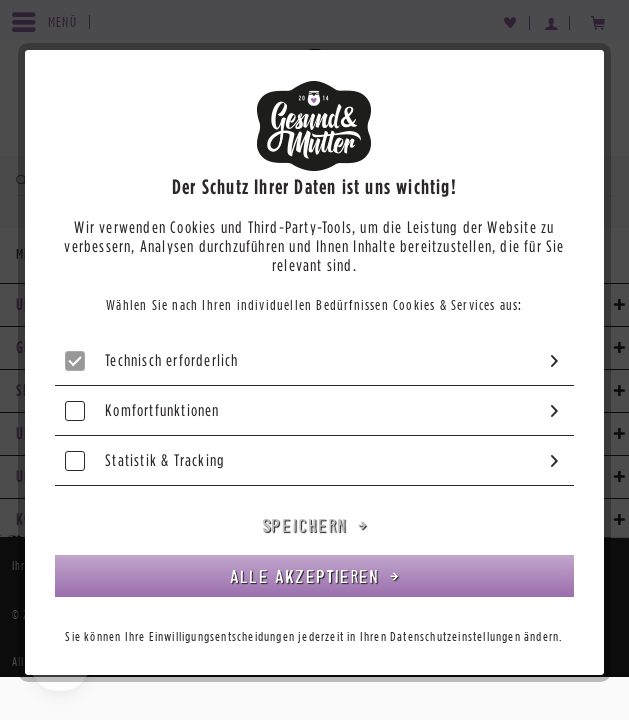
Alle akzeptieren (307, 576)
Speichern (307, 525)
